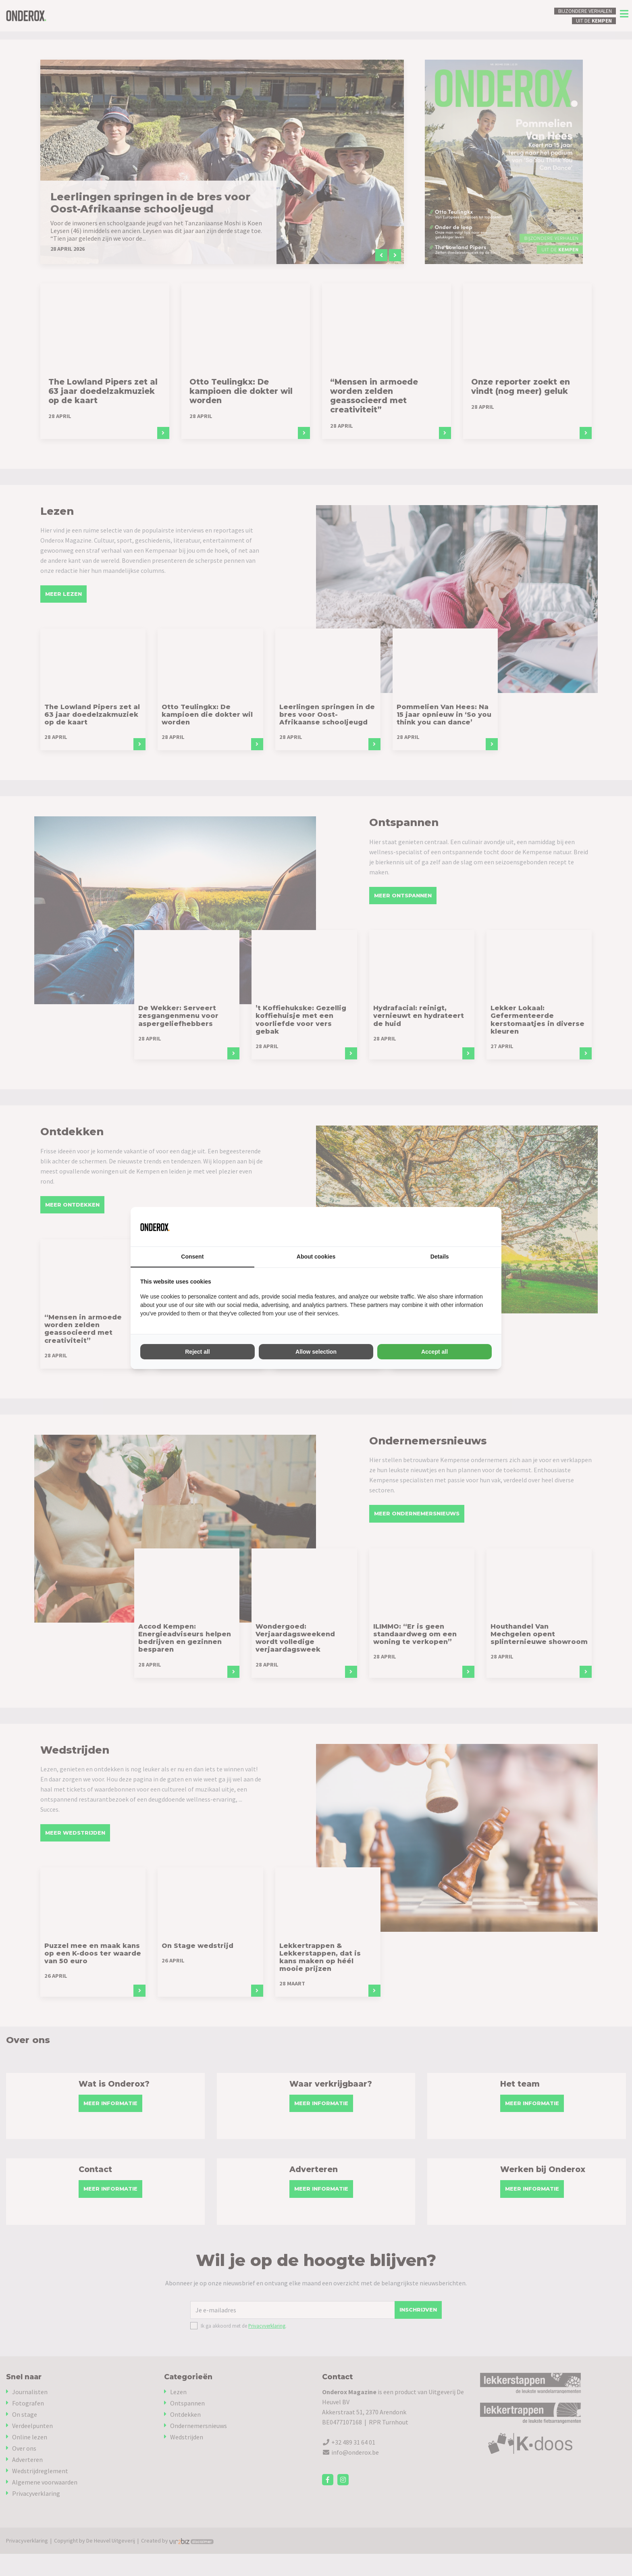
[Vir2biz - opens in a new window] (482, 1227)
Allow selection (316, 1351)
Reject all (197, 1351)
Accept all (434, 1351)
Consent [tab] (192, 1256)
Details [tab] (439, 1256)
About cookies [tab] (316, 1256)
